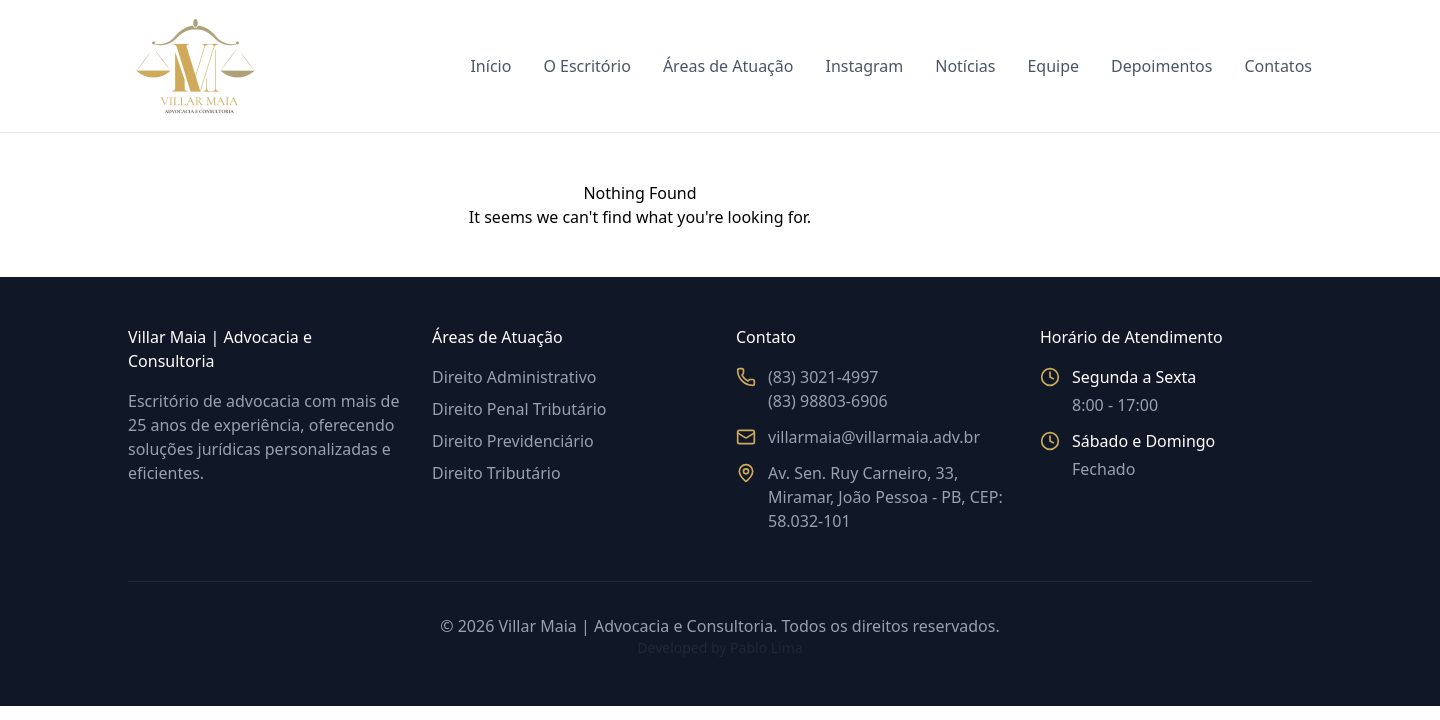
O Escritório (587, 66)
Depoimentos (1161, 66)
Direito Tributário (496, 473)
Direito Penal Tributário (519, 409)
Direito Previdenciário (513, 441)
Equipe (1053, 66)
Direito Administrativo (514, 377)
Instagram (864, 66)
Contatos (1278, 66)
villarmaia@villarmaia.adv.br (874, 437)
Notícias (965, 66)
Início (490, 66)
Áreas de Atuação (728, 66)
